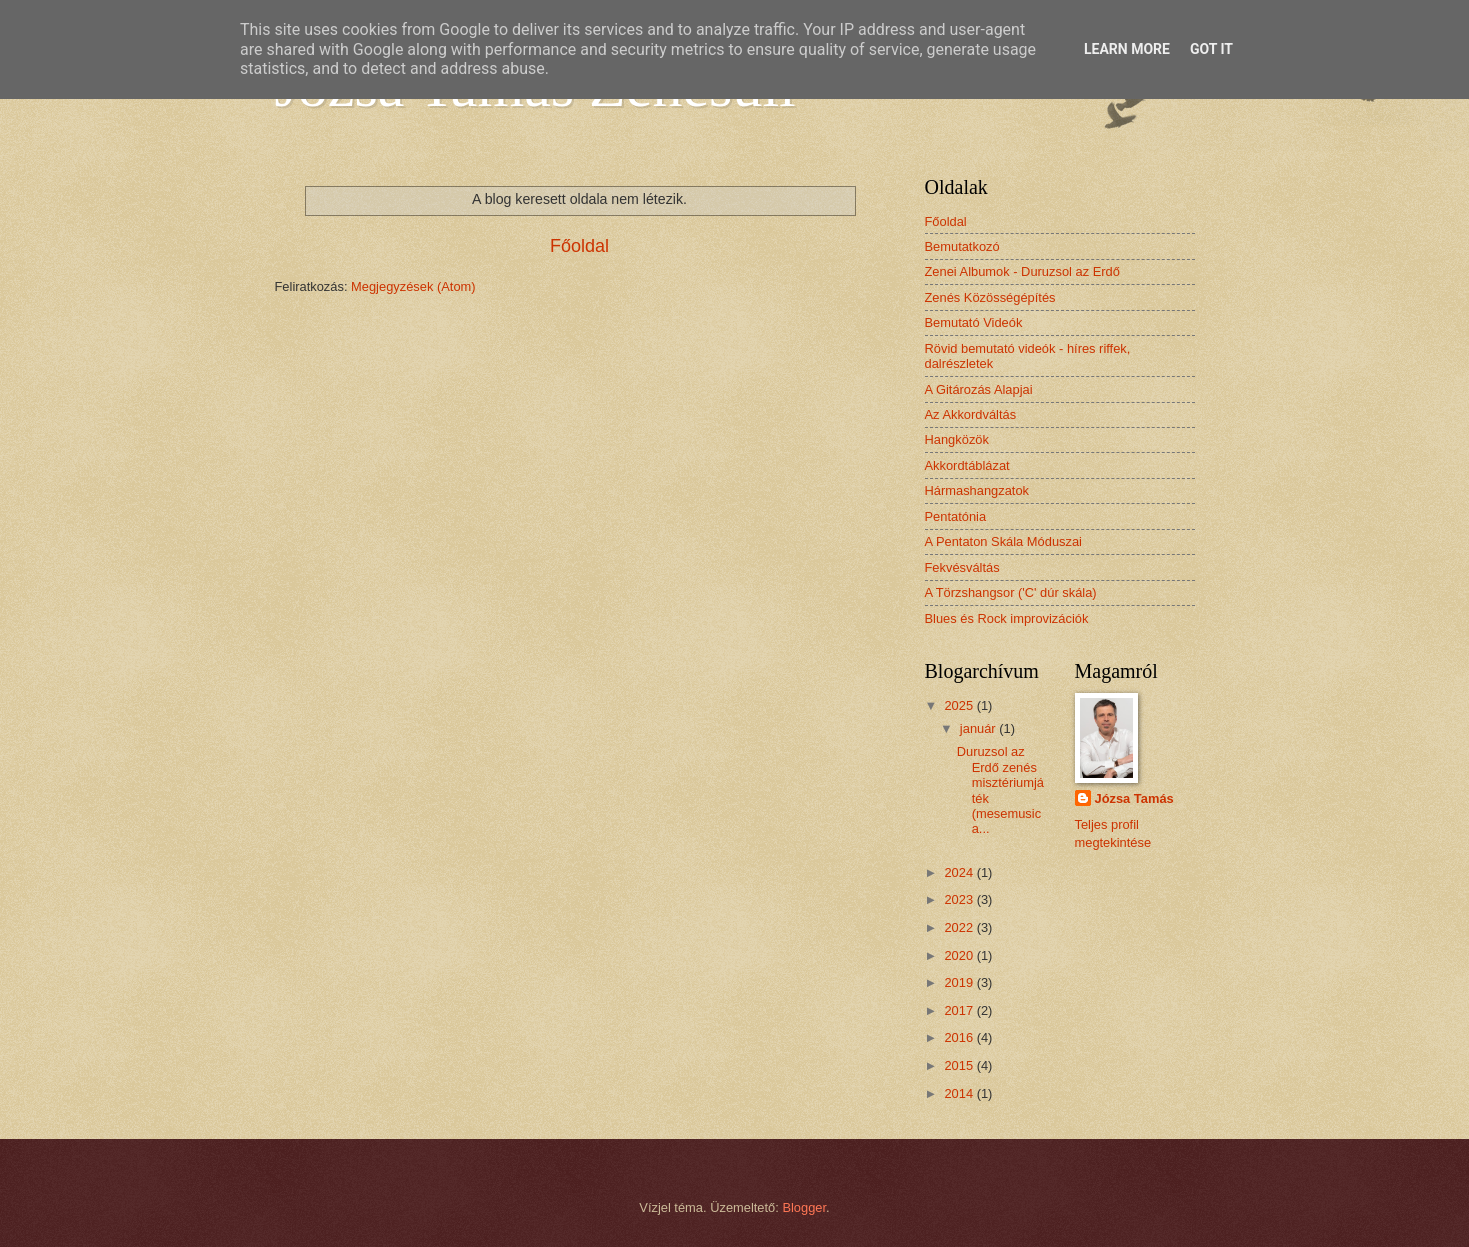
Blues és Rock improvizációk (1007, 618)
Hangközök (957, 439)
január (979, 728)
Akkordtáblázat (967, 465)
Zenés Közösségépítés (990, 297)
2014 (960, 1093)
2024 (960, 872)
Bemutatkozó (962, 246)
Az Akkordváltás (971, 414)
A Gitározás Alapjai (979, 389)
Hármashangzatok (977, 490)
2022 (960, 927)
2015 (960, 1065)
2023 (960, 899)
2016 (960, 1037)
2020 (960, 955)
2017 (960, 1010)
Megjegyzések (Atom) (413, 286)
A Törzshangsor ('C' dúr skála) (1011, 592)
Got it (1211, 49)
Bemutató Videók (974, 322)
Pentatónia (956, 516)
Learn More (1127, 49)
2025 (960, 705)
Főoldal (579, 246)
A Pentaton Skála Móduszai (1003, 541)
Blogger (804, 1207)
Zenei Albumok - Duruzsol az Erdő (1022, 271)
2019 (960, 982)
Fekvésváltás (962, 567)
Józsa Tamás (1134, 798)
